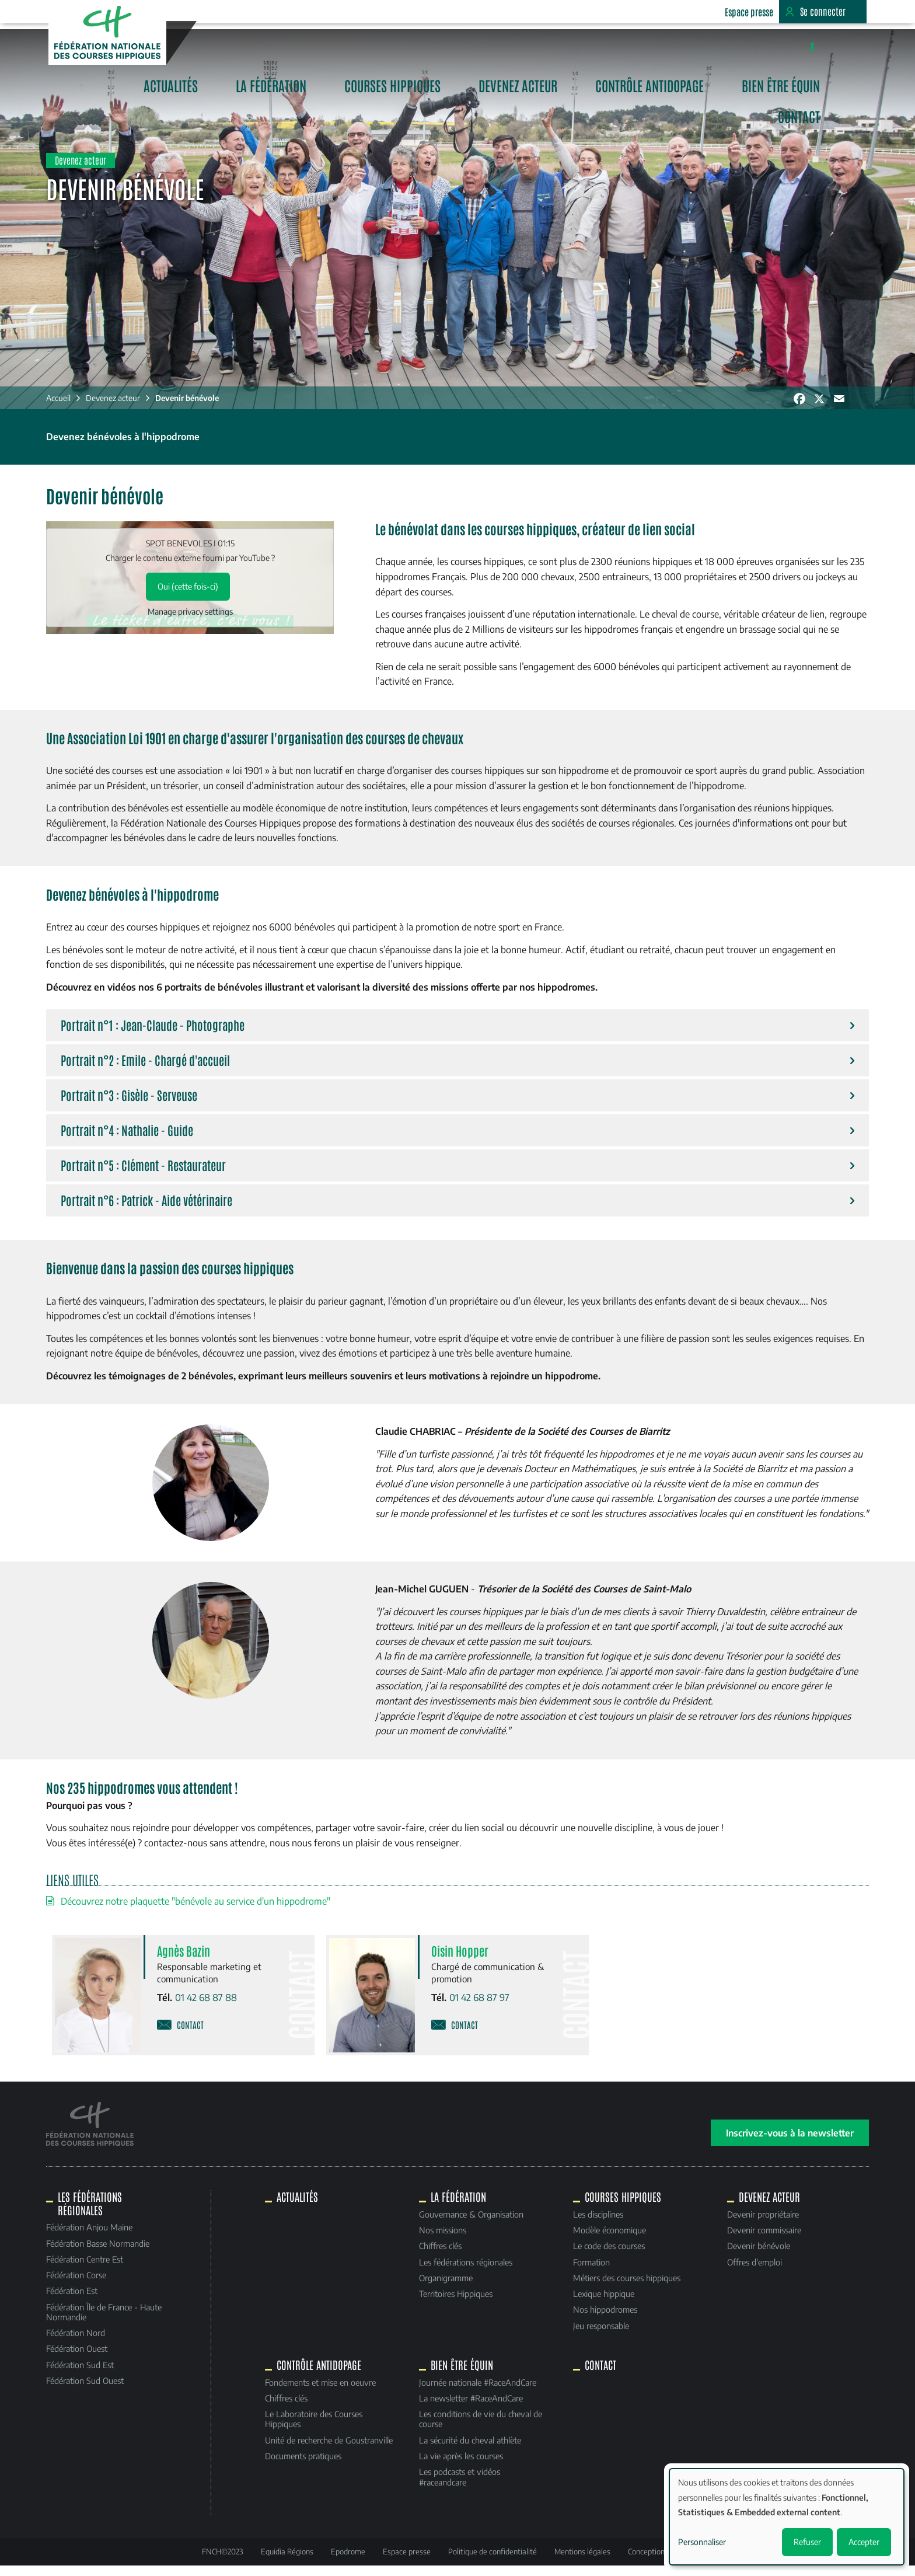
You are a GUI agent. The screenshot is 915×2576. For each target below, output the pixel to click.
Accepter (863, 2542)
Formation (590, 2272)
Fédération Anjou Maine (92, 2237)
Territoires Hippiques (456, 2304)
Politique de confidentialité (492, 2561)
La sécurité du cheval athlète (470, 2450)
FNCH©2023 (222, 2561)
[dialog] (786, 2516)
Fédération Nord (78, 2343)
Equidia (680, 11)
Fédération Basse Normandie (100, 2253)
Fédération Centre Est (87, 2269)
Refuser (807, 2542)
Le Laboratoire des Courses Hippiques (315, 2429)
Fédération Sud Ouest (88, 2391)
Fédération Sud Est (83, 2374)
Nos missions (442, 2240)
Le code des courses (608, 2256)
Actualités (270, 45)
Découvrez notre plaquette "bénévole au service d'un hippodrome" (198, 1913)
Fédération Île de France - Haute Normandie (107, 2322)
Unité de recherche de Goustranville (330, 2450)
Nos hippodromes (604, 2319)
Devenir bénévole (190, 409)
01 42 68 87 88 (208, 2008)
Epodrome (348, 2561)
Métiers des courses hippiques (625, 2288)
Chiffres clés (440, 2256)
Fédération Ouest (79, 2359)
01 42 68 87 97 (479, 2008)
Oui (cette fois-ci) (190, 597)
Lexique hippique (602, 2304)
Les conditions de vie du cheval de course (480, 2429)
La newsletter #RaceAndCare (471, 2408)
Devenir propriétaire (761, 2224)
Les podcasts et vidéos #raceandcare (459, 2487)
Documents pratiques (304, 2465)
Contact (834, 45)
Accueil (61, 409)
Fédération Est (74, 2301)
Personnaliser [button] (702, 2542)
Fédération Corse (79, 2285)
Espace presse (748, 12)
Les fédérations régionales (465, 2272)
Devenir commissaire (762, 2240)
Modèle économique (608, 2240)
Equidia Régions (287, 2561)
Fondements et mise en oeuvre (321, 2392)
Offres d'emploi (752, 2272)
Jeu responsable (600, 2335)
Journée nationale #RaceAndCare (477, 2392)
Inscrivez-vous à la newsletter (787, 2143)
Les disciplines (597, 2224)
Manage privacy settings (192, 623)
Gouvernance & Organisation (471, 2224)
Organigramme (446, 2288)
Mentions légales (582, 2561)
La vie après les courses (461, 2465)
